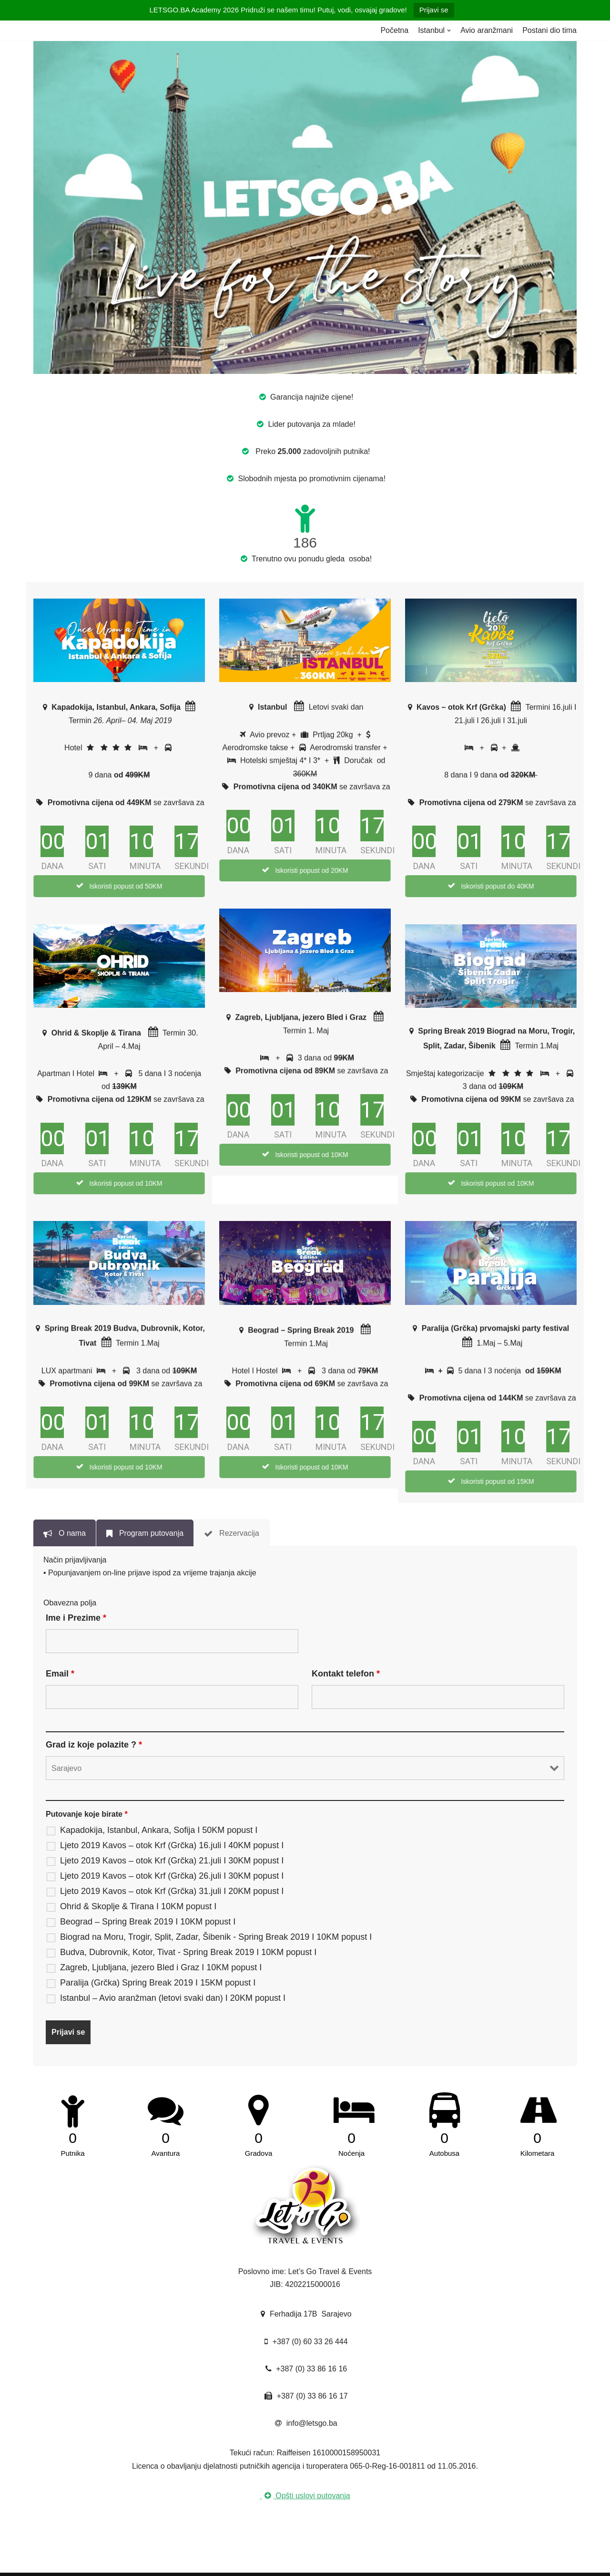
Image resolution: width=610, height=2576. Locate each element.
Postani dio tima (549, 30)
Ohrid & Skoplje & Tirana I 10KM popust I (138, 1906)
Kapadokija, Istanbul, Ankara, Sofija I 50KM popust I (158, 1830)
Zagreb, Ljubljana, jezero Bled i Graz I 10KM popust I (161, 1967)
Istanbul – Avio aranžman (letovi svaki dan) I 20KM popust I (172, 1998)
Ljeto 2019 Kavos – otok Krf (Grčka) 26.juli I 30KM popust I (172, 1876)
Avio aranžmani (486, 30)
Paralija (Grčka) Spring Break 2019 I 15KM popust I (157, 1982)
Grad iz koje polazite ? (94, 1744)
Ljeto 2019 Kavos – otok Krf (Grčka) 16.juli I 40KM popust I (172, 1845)
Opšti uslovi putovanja (305, 2496)
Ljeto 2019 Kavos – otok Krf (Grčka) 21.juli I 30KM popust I (172, 1860)
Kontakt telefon (346, 1673)
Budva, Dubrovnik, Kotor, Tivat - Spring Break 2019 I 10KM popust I (188, 1952)
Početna (394, 30)
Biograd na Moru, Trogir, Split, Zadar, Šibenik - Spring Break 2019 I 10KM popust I (216, 1937)
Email (60, 1673)
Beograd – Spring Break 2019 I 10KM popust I (147, 1921)
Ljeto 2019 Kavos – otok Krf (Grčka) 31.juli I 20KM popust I (172, 1891)
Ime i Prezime (76, 1618)
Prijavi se (433, 10)
